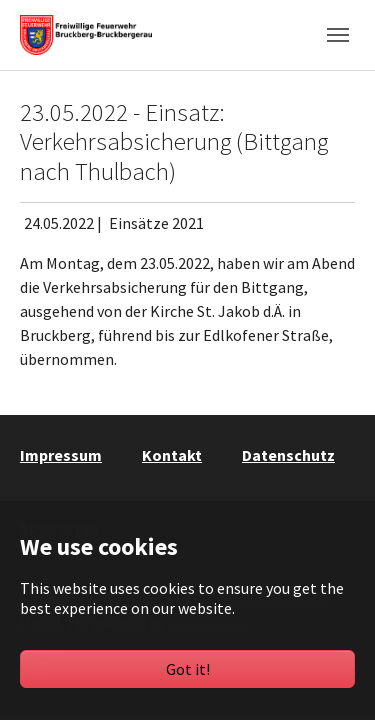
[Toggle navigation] (338, 35)
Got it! (188, 669)
